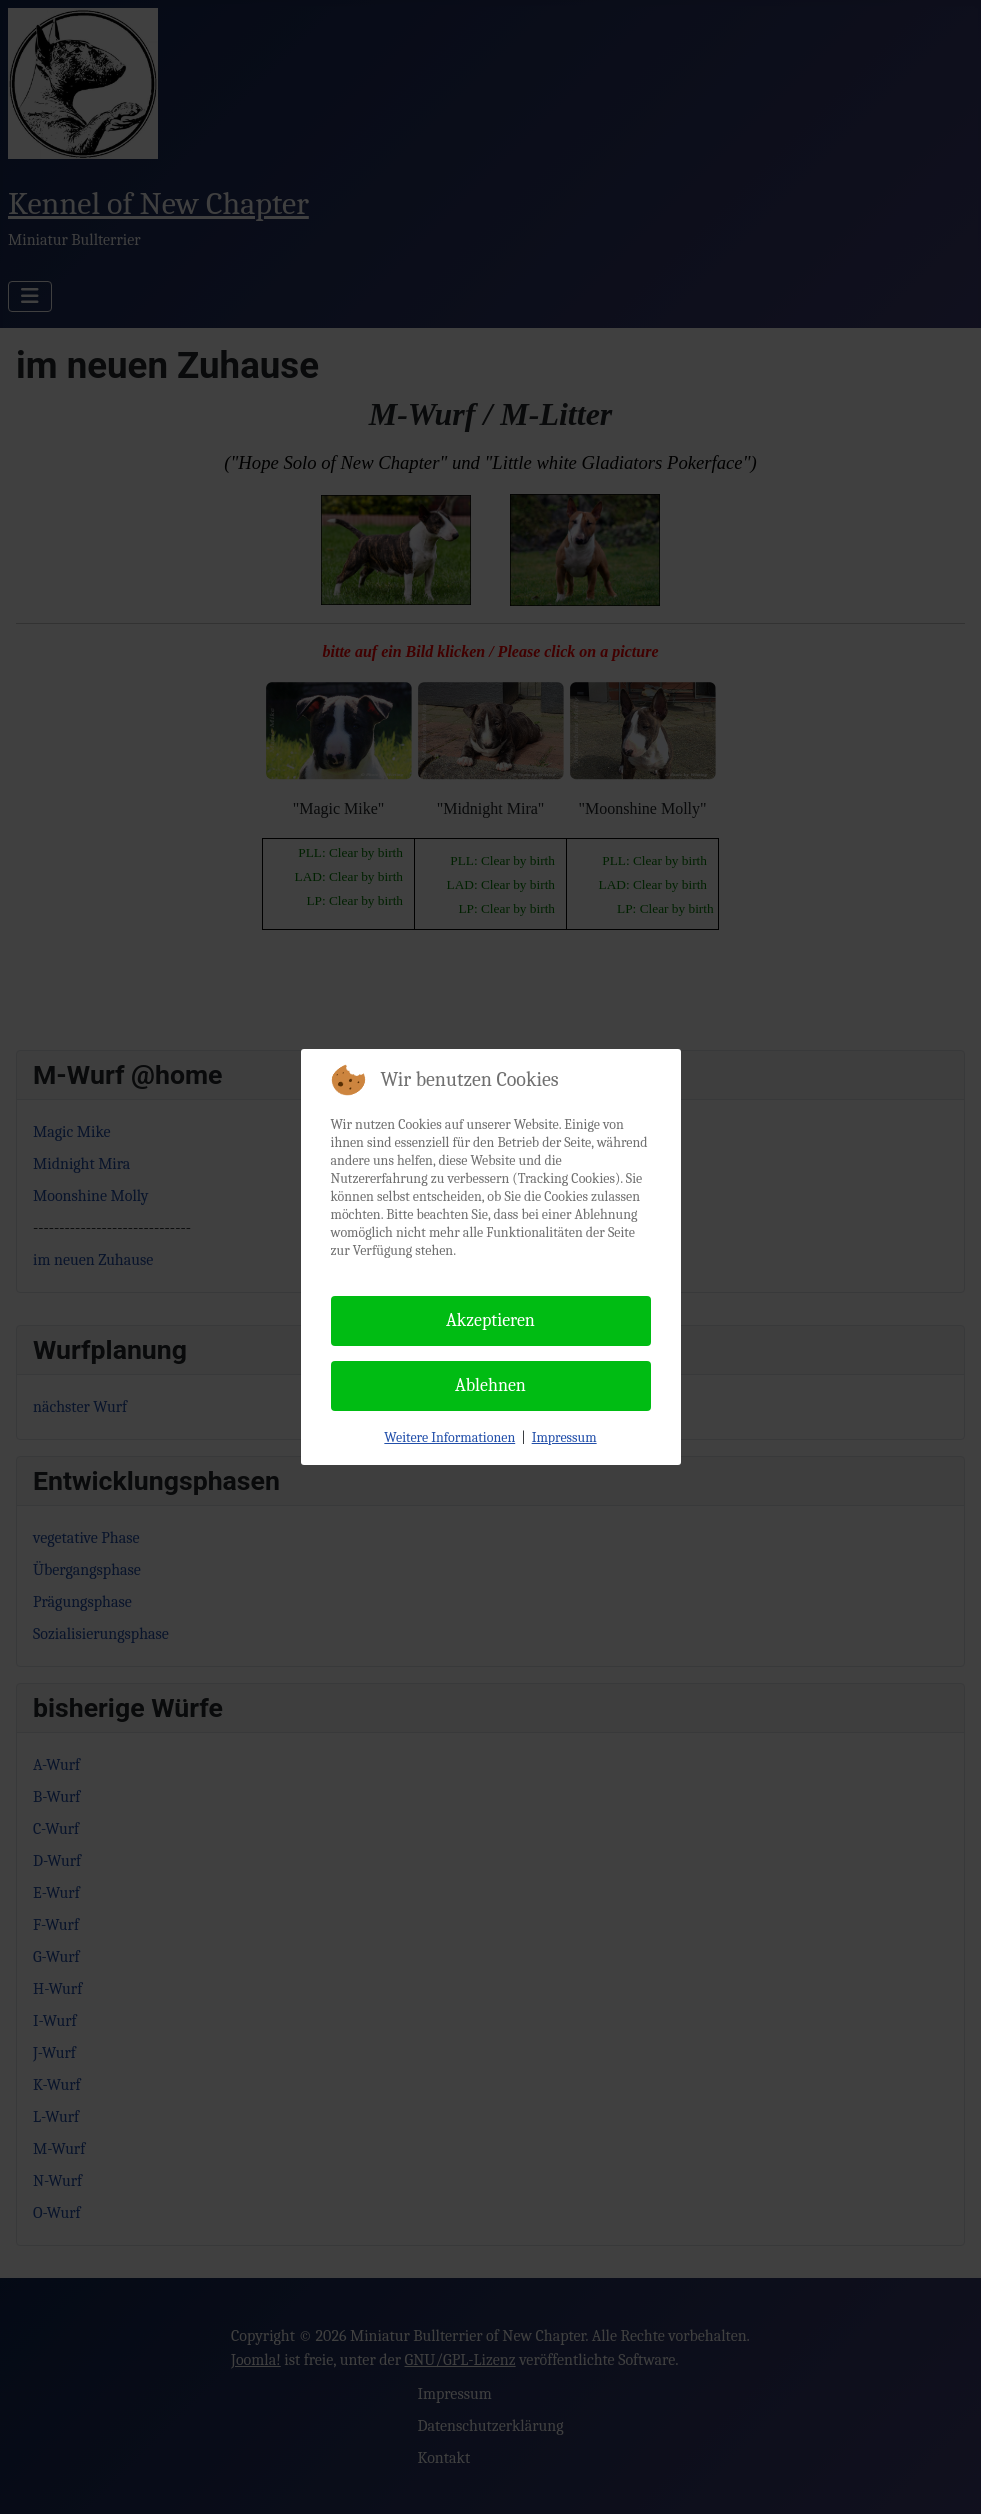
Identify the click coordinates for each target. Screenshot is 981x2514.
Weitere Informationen (449, 1437)
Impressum (564, 1437)
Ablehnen (490, 1385)
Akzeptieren (490, 1320)
